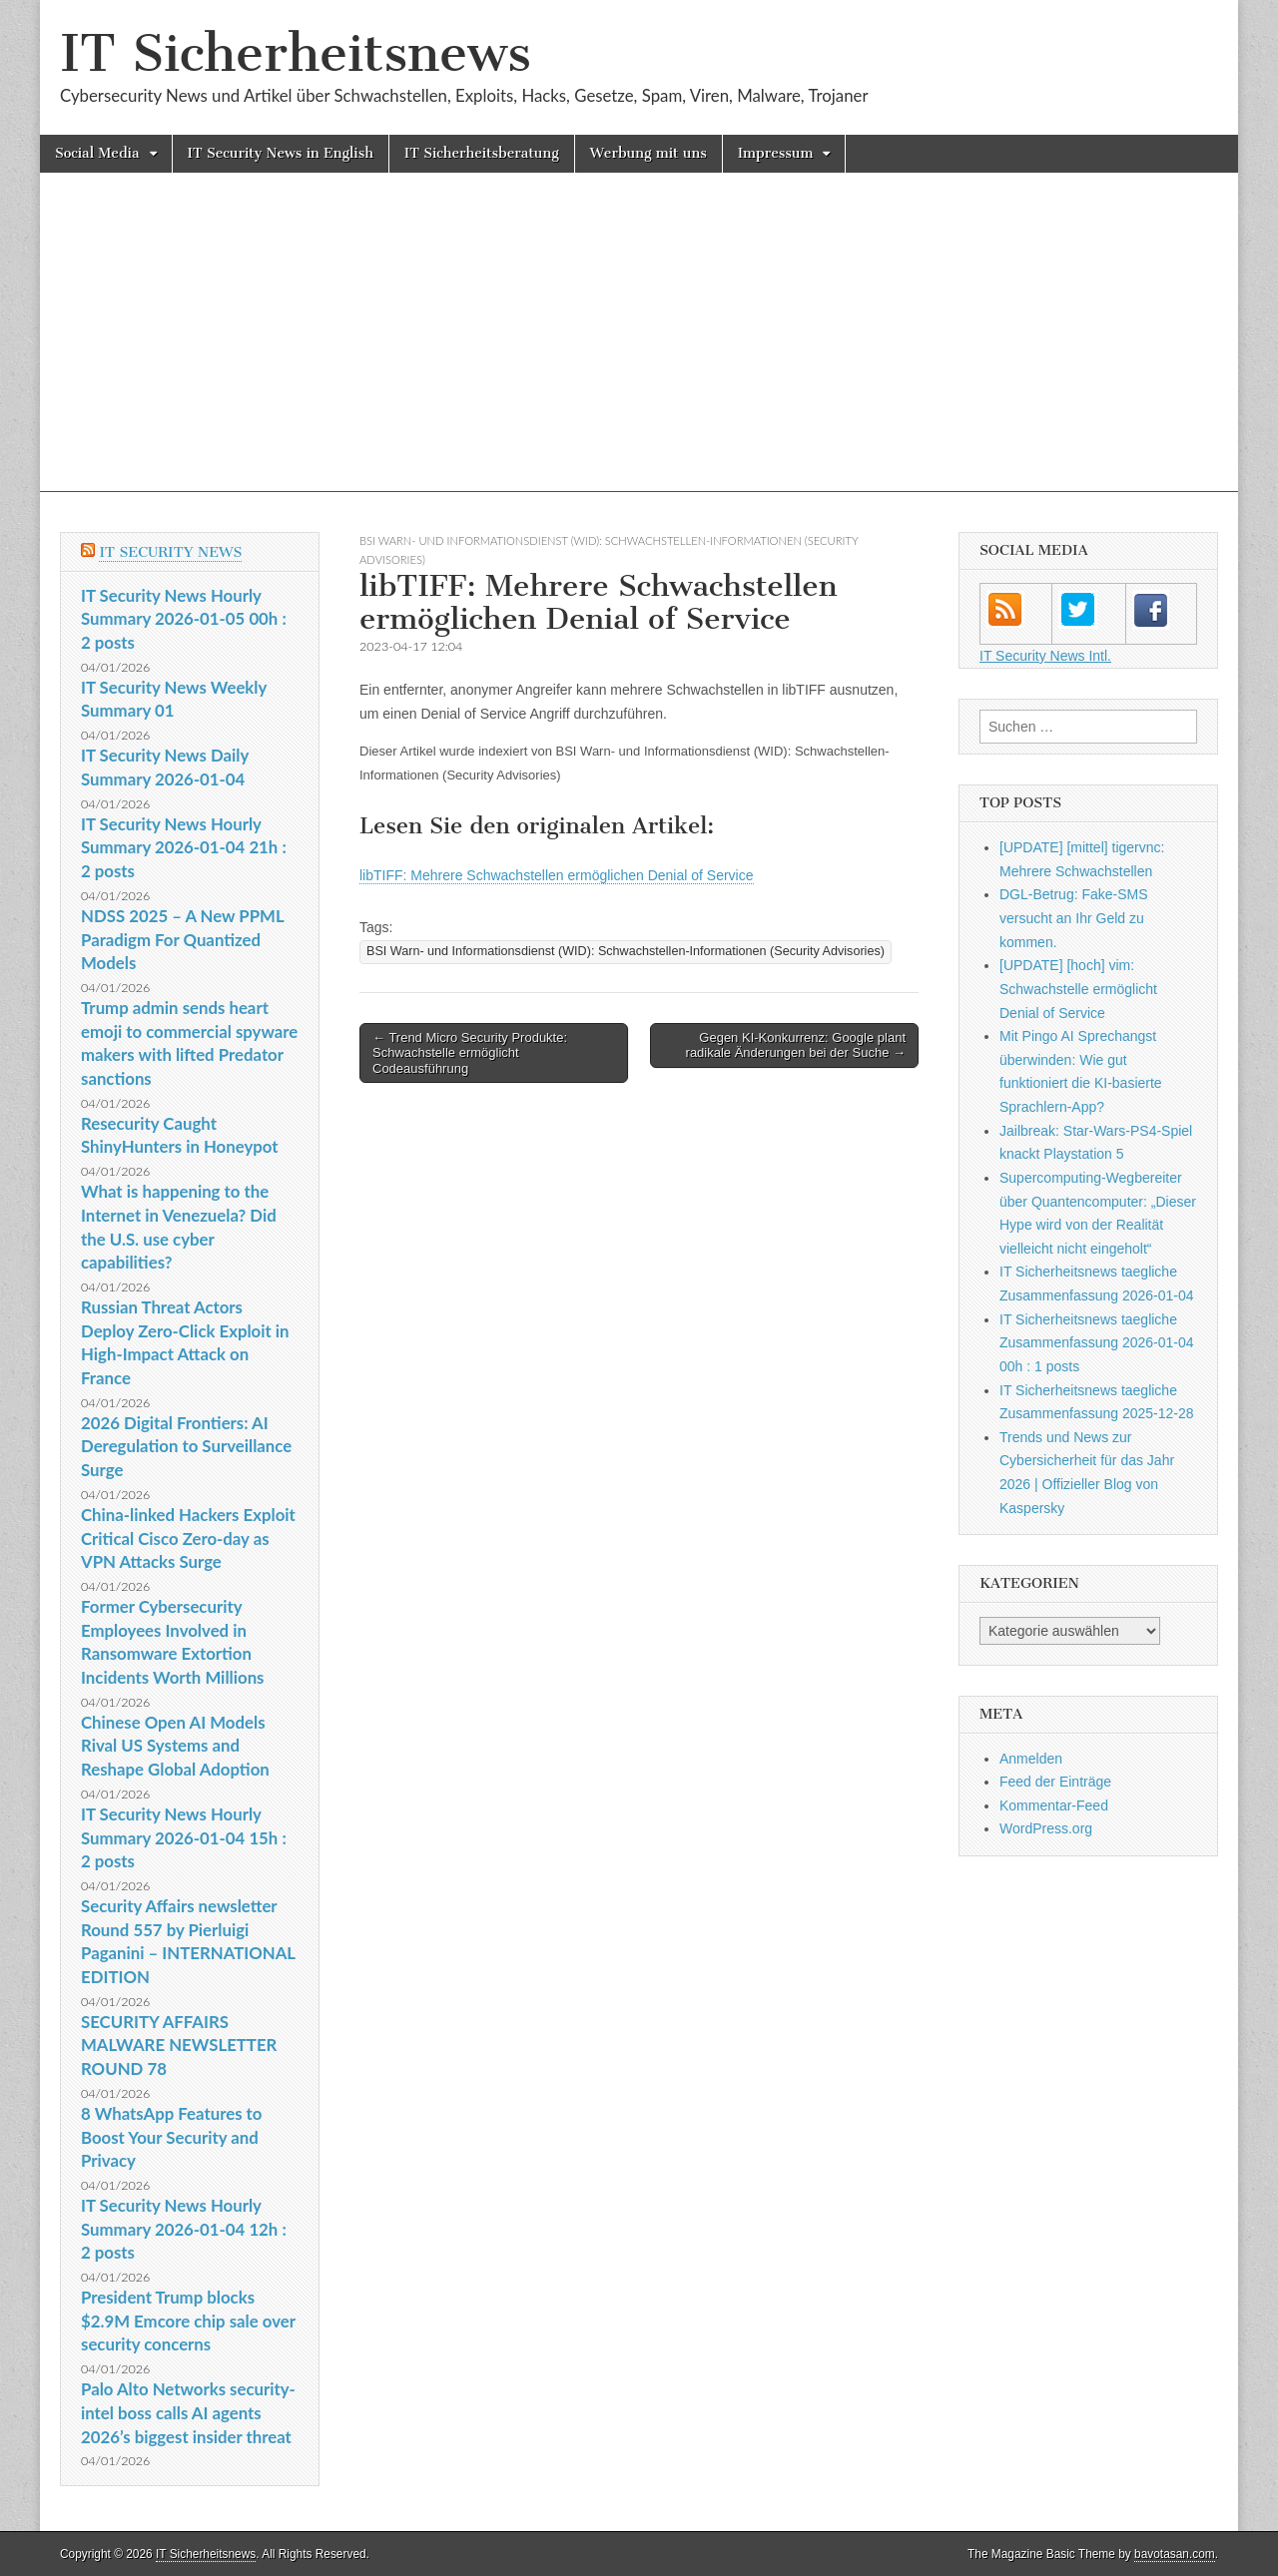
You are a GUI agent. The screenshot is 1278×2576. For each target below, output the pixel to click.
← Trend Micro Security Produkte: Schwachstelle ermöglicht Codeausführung (469, 1053)
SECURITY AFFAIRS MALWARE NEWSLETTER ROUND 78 (179, 2045)
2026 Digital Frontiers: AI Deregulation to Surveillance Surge (186, 1446)
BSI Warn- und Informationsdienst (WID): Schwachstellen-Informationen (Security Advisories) (625, 951)
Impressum (776, 153)
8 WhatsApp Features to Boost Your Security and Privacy (171, 2137)
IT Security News (170, 552)
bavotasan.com (1174, 2554)
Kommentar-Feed (1053, 1805)
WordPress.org (1045, 1828)
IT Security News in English (280, 153)
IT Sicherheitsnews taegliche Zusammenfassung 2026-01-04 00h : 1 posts (1096, 1342)
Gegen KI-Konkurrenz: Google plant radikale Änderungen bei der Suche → (796, 1045)
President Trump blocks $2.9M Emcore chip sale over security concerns (188, 2320)
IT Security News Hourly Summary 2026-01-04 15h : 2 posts (184, 1837)
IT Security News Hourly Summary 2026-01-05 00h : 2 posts (184, 619)
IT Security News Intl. (1045, 656)
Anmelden (1030, 1759)
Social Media (97, 153)
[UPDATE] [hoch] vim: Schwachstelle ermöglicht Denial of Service (1078, 988)
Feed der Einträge (1055, 1782)
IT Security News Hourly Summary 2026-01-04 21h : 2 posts (184, 847)
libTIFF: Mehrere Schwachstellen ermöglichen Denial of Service (556, 875)
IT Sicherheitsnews (295, 53)
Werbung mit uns (648, 153)
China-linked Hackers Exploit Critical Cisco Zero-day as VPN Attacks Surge (188, 1538)
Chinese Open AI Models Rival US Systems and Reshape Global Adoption (175, 1746)
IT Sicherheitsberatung (481, 153)
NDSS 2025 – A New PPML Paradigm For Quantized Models (182, 939)
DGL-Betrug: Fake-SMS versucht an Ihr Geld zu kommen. (1073, 917)
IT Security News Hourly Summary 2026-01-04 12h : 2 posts (184, 2229)
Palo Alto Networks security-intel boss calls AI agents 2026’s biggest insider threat (188, 2412)
